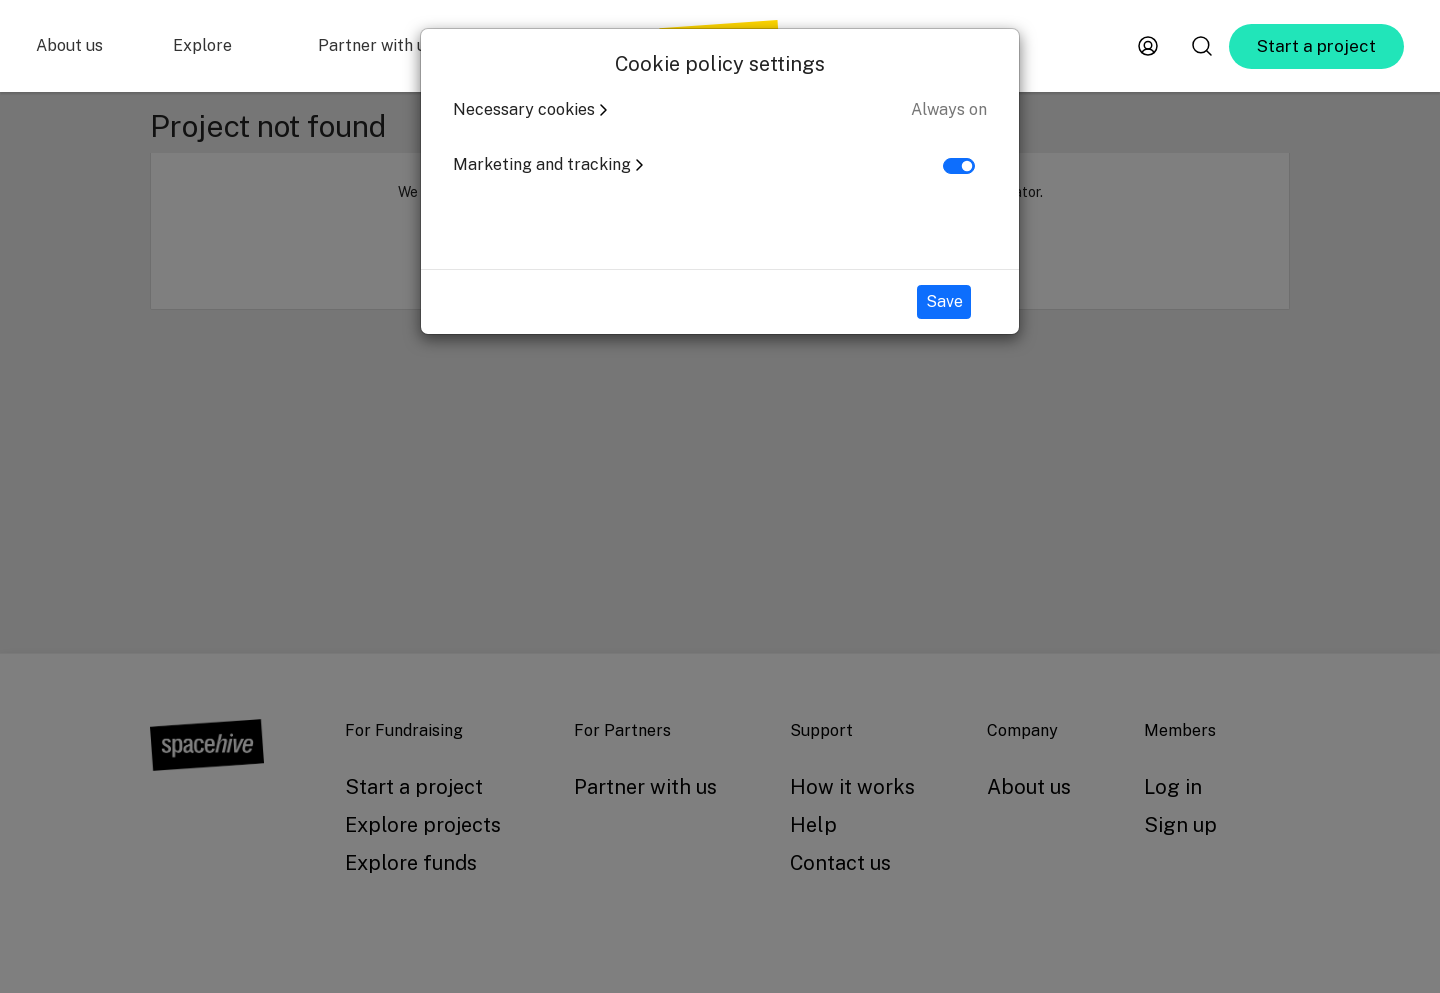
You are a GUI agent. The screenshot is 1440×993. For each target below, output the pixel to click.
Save (944, 301)
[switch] (959, 166)
